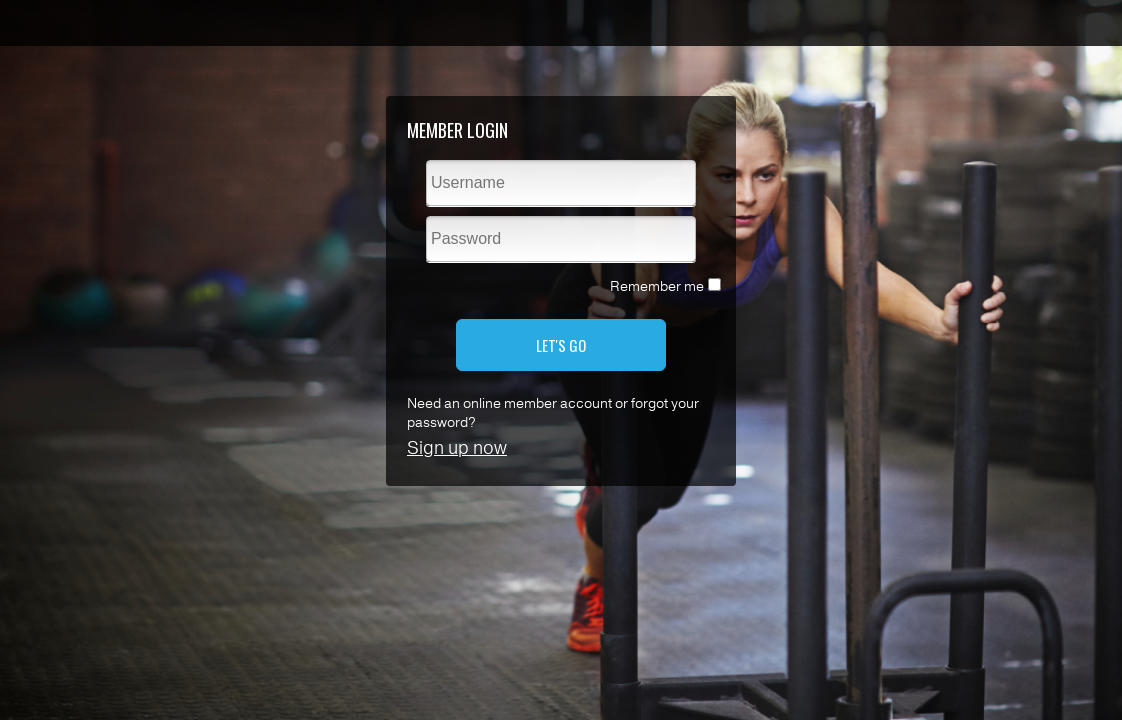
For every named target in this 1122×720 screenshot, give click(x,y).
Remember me (657, 286)
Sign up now (457, 448)
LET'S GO (561, 345)
